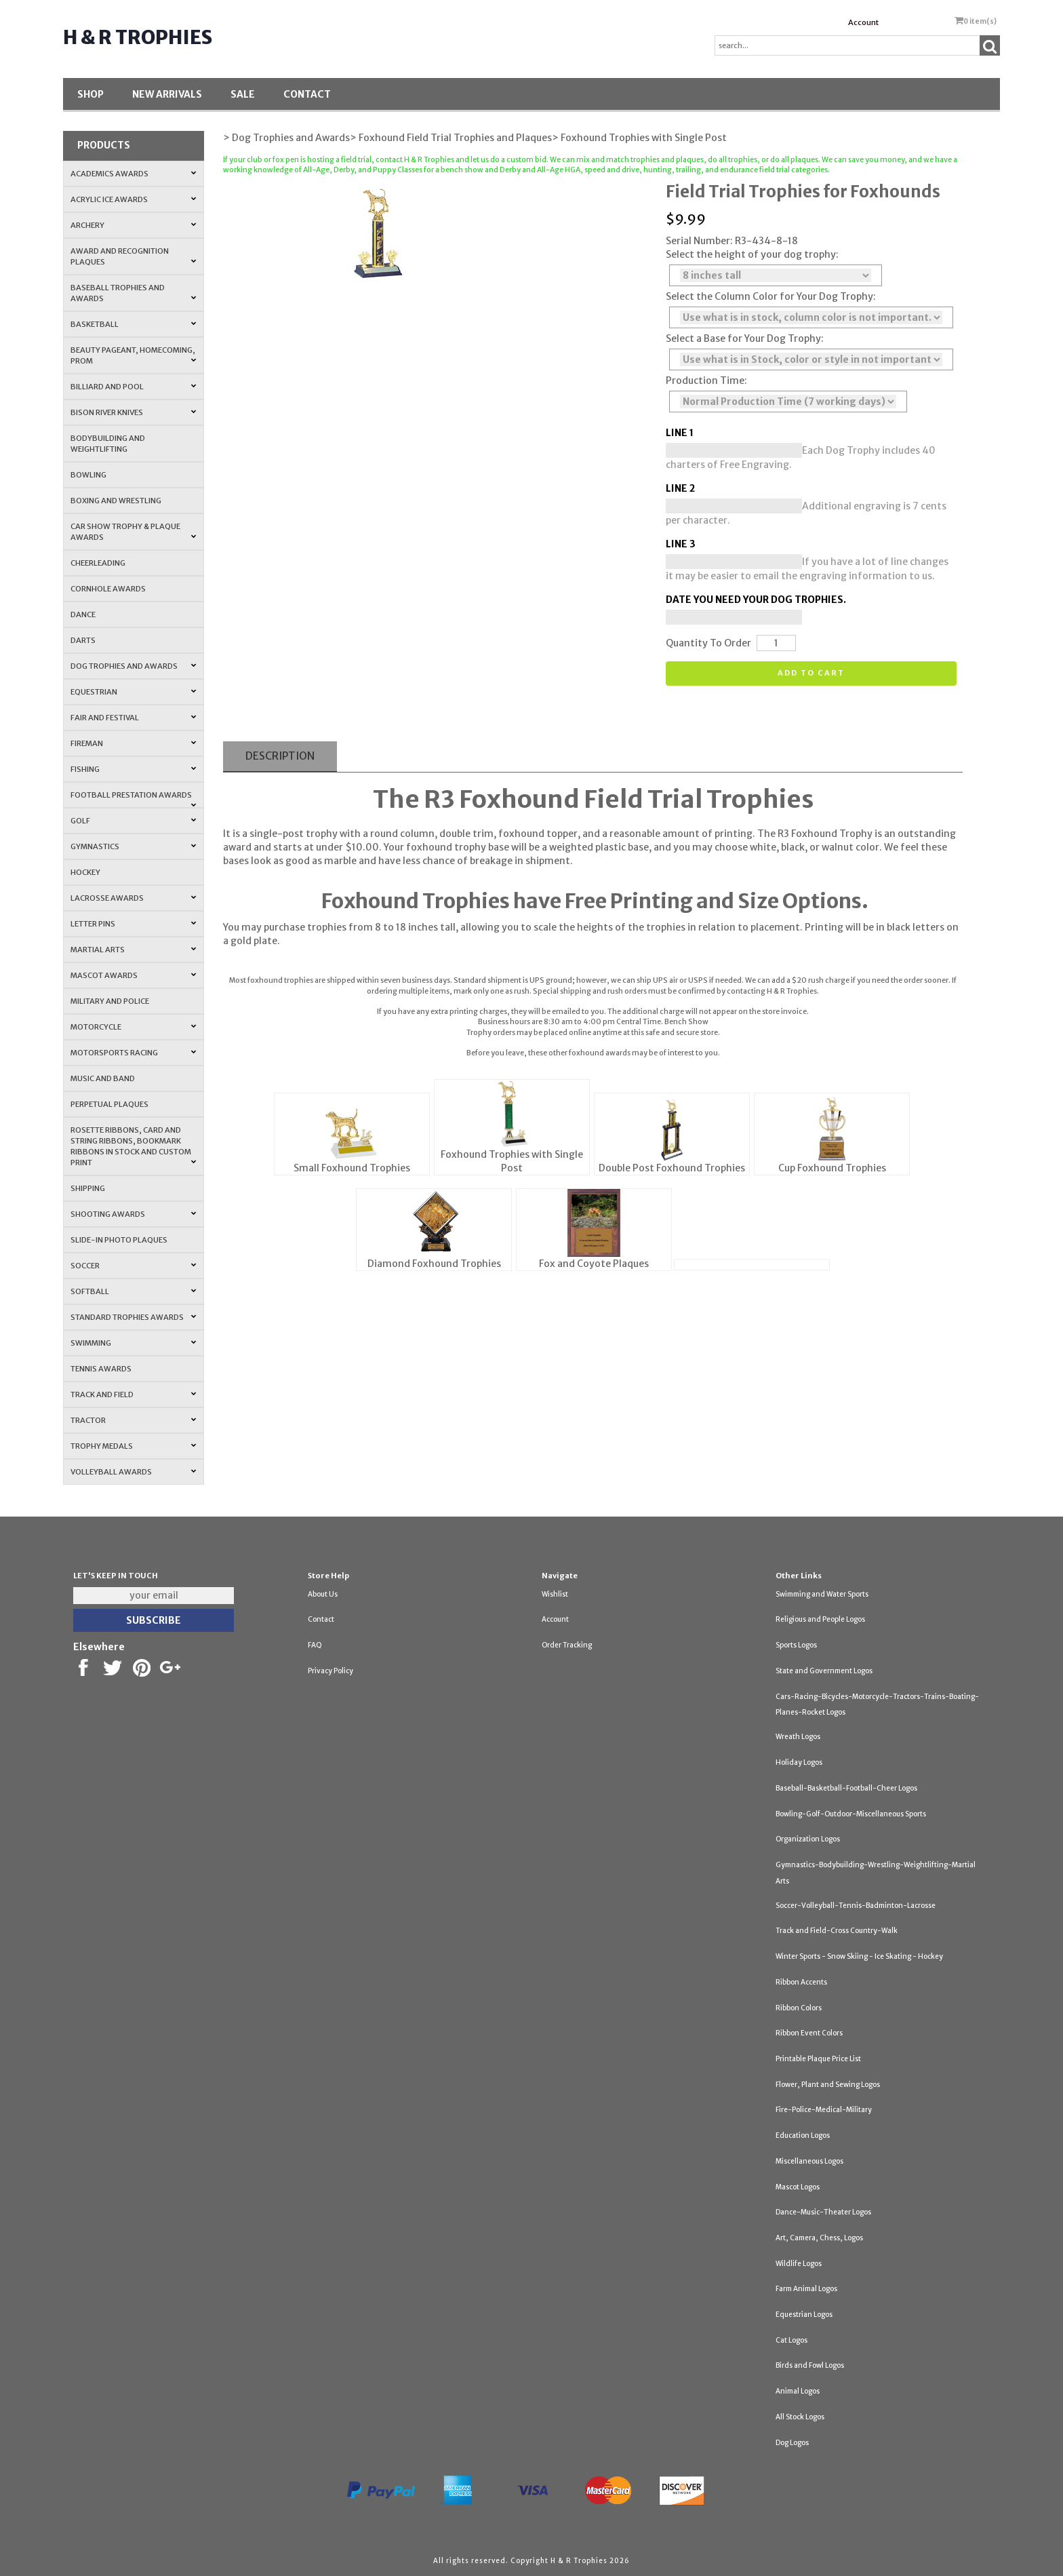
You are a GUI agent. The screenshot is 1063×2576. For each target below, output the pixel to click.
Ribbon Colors (799, 2008)
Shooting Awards (133, 1214)
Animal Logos (798, 2391)
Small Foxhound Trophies (352, 1168)
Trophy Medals (133, 1446)
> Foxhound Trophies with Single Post (639, 138)
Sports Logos (796, 1645)
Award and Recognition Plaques (133, 256)
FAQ (315, 1645)
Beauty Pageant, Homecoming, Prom (133, 355)
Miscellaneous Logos (809, 2161)
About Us (323, 1594)
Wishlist (555, 1594)
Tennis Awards (101, 1368)
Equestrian (133, 692)
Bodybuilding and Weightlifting (108, 443)
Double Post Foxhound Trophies (672, 1168)
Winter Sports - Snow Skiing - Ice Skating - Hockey (859, 1956)
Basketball (133, 324)
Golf (133, 820)
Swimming (133, 1343)
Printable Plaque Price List (818, 2058)
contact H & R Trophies (415, 159)
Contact (307, 94)
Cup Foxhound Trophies (832, 1168)
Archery (133, 225)
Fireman (133, 743)
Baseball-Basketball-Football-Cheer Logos (846, 1788)
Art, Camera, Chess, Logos (819, 2237)
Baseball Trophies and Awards (133, 293)
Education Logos (803, 2135)
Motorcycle (133, 1027)
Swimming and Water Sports (822, 1594)
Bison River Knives (133, 412)
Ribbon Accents (801, 1982)
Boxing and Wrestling (116, 500)
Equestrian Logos (804, 2314)
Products (103, 145)
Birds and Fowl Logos (810, 2365)
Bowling (88, 475)
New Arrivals (167, 94)
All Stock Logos (800, 2417)
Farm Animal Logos (806, 2288)
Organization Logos (808, 1839)
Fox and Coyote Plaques (594, 1263)
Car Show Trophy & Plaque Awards (133, 532)
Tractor (133, 1420)
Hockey (85, 872)
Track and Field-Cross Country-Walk (837, 1930)
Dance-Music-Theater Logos (823, 2212)
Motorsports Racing (133, 1052)
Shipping (88, 1188)
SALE (242, 94)
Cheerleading (98, 563)
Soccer (133, 1265)
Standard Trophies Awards (133, 1317)
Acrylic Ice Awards (133, 199)
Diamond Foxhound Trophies (434, 1263)
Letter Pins (133, 924)
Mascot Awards (133, 975)
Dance (83, 614)
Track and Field (133, 1394)
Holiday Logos (799, 1762)
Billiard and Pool (133, 386)
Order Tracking (567, 1645)
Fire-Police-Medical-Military (824, 2109)
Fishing (133, 769)
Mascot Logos (798, 2187)
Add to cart (811, 673)
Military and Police (110, 1001)
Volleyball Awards (133, 1472)
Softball (133, 1291)
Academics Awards (133, 173)
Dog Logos (792, 2442)
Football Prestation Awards (133, 799)
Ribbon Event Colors (809, 2033)
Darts (83, 640)
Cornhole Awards (108, 588)
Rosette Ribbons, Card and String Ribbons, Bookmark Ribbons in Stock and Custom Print (133, 1146)
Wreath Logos (798, 1736)
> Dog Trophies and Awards (286, 138)
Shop (90, 94)
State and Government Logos (824, 1670)
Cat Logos (791, 2340)
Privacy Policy (330, 1670)
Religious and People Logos (820, 1619)
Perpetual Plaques (109, 1104)
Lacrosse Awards (133, 898)
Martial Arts (133, 949)
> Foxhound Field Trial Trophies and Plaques (451, 138)
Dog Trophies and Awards (133, 666)
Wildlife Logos (799, 2263)
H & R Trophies (137, 37)
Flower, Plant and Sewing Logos (828, 2084)
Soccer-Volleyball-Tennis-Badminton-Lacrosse (856, 1905)
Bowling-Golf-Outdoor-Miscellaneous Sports (851, 1814)
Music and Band (103, 1078)
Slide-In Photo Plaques (119, 1240)
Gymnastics (133, 846)
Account (863, 22)
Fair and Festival (133, 717)
